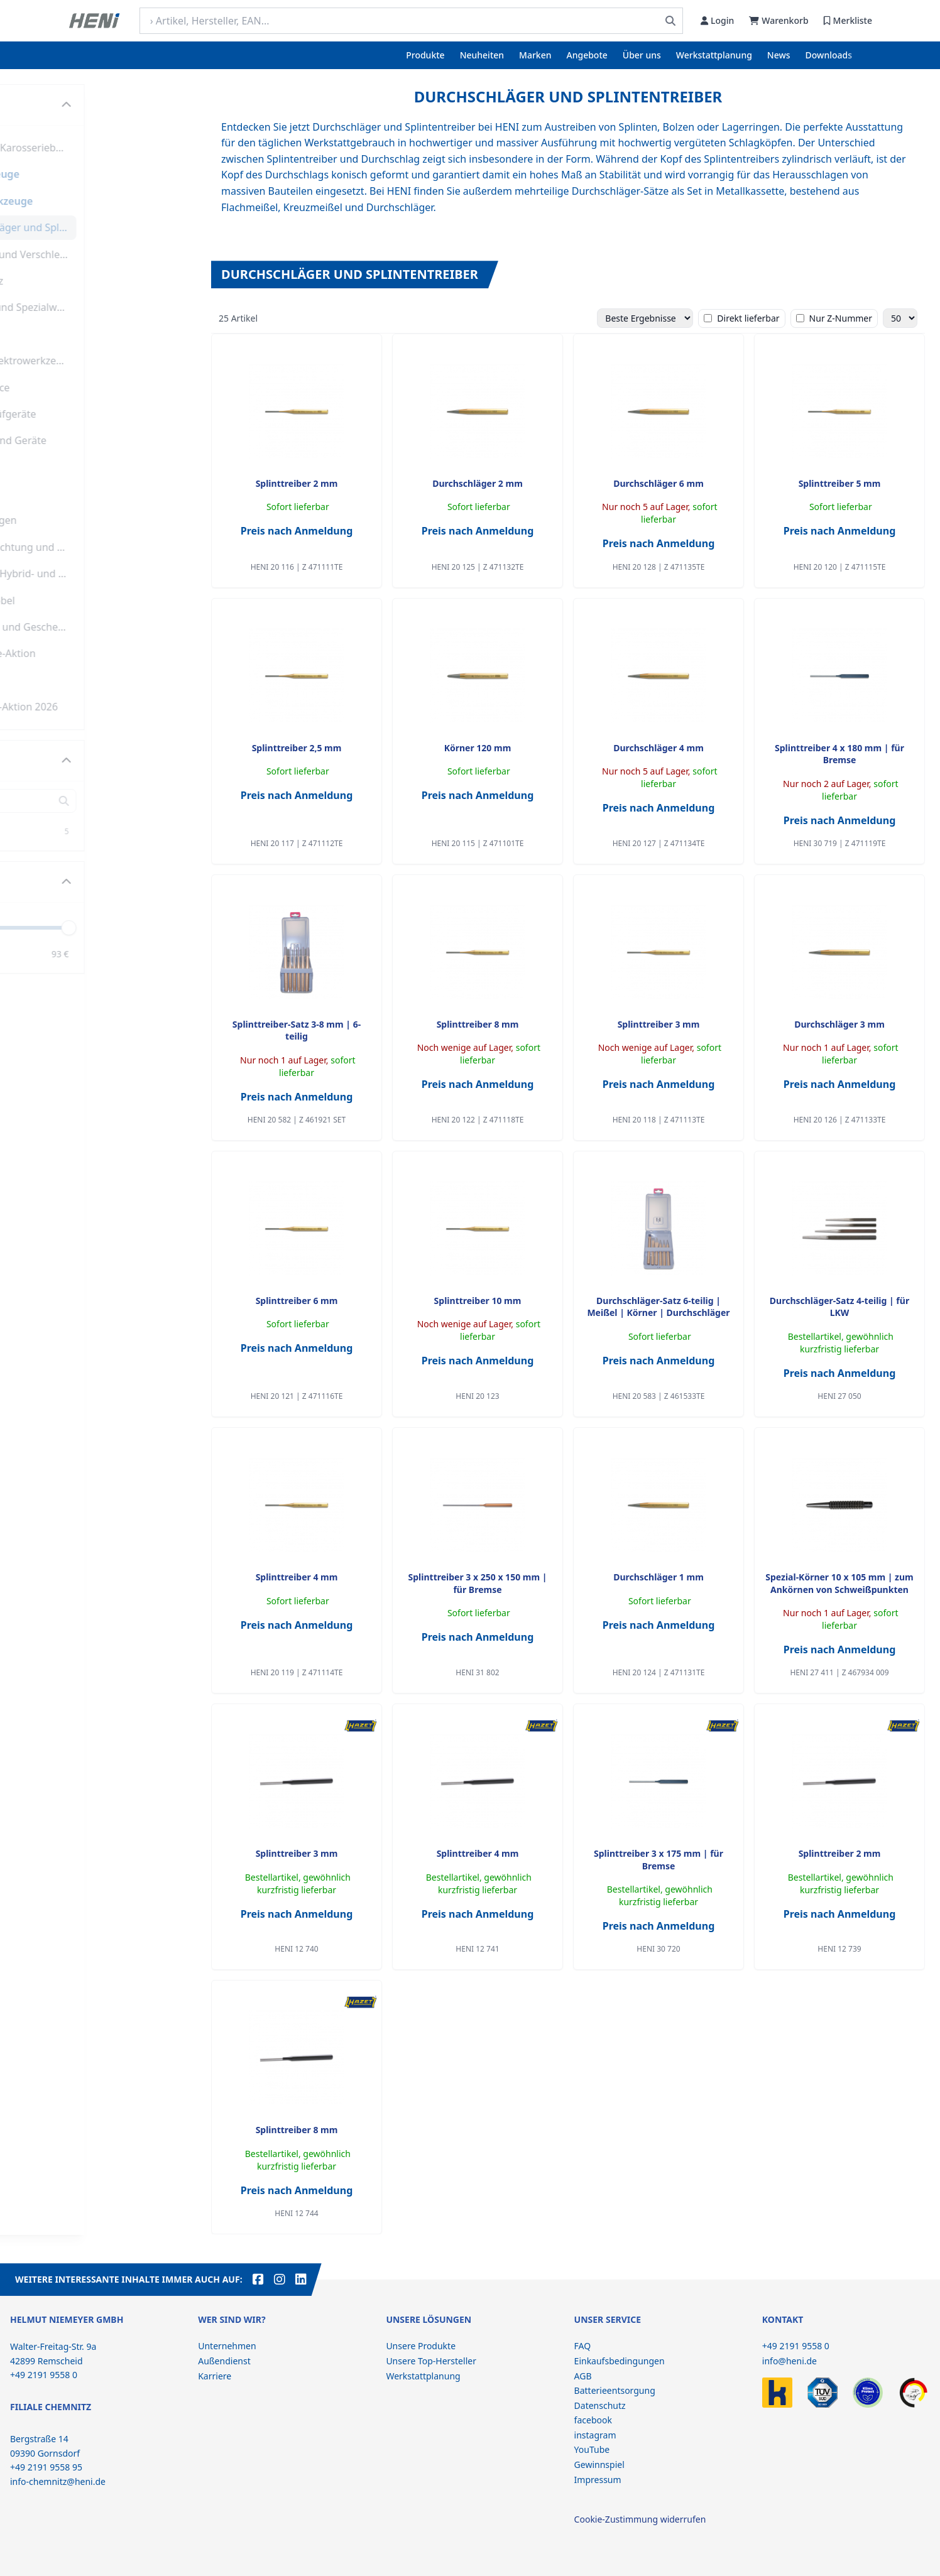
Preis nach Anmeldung (297, 531)
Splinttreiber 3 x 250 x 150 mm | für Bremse (477, 1583)
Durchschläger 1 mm (658, 1577)
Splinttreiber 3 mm (659, 1024)
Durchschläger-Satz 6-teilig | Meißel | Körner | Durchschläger (658, 1306)
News (778, 55)
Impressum (597, 2480)
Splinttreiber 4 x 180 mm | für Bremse (839, 754)
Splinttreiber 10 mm (478, 1301)
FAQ (582, 2346)
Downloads (829, 55)
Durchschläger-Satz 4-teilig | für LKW (839, 1306)
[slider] (180, 927)
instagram (595, 2435)
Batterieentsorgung (614, 2390)
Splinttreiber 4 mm (297, 1577)
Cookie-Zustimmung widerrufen (640, 2519)
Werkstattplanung (714, 55)
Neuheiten (482, 55)
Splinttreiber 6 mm (297, 1301)
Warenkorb (778, 20)
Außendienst (224, 2361)
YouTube (592, 2449)
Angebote (587, 55)
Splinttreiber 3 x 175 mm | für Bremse (658, 1859)
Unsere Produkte (421, 2346)
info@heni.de (789, 2361)
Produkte (425, 55)
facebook (593, 2420)
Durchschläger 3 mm (839, 1024)
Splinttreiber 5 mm (840, 483)
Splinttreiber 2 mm (297, 483)
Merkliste (848, 20)
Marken (535, 55)
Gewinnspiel (599, 2464)
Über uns (642, 55)
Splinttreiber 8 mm (478, 1024)
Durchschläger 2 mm (477, 483)
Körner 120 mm (477, 748)
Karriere (214, 2376)
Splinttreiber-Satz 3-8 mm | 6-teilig (296, 1030)
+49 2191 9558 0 (795, 2346)
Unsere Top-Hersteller (431, 2361)
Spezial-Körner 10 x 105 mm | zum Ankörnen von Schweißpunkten (839, 1583)
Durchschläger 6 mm (658, 483)
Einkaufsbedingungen (619, 2361)
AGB (583, 2376)
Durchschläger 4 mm (658, 748)
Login (717, 20)
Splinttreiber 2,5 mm (297, 748)
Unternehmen (227, 2346)
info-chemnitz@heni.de (58, 2481)
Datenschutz (600, 2405)
